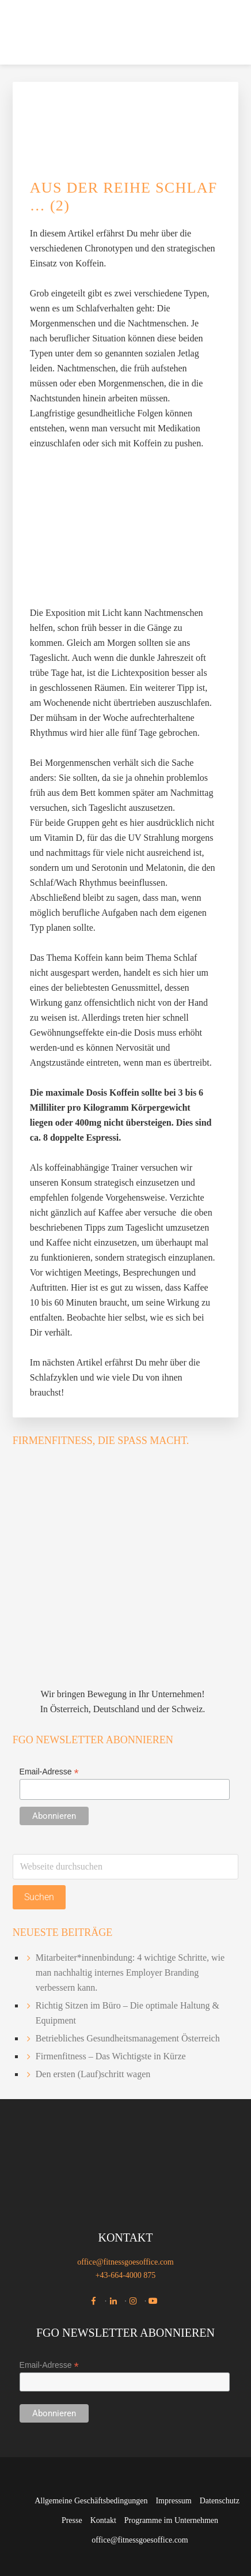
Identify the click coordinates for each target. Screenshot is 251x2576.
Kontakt (103, 2520)
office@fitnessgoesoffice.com (125, 2262)
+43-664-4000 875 (126, 2275)
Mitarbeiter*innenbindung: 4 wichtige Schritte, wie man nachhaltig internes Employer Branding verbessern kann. (130, 1972)
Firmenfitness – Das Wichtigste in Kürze (111, 2056)
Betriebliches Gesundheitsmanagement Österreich (128, 2038)
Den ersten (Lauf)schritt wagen (93, 2074)
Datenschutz (219, 2500)
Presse (72, 2520)
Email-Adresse (49, 1771)
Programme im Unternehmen (171, 2520)
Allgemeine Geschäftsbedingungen (91, 2500)
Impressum (173, 2500)
